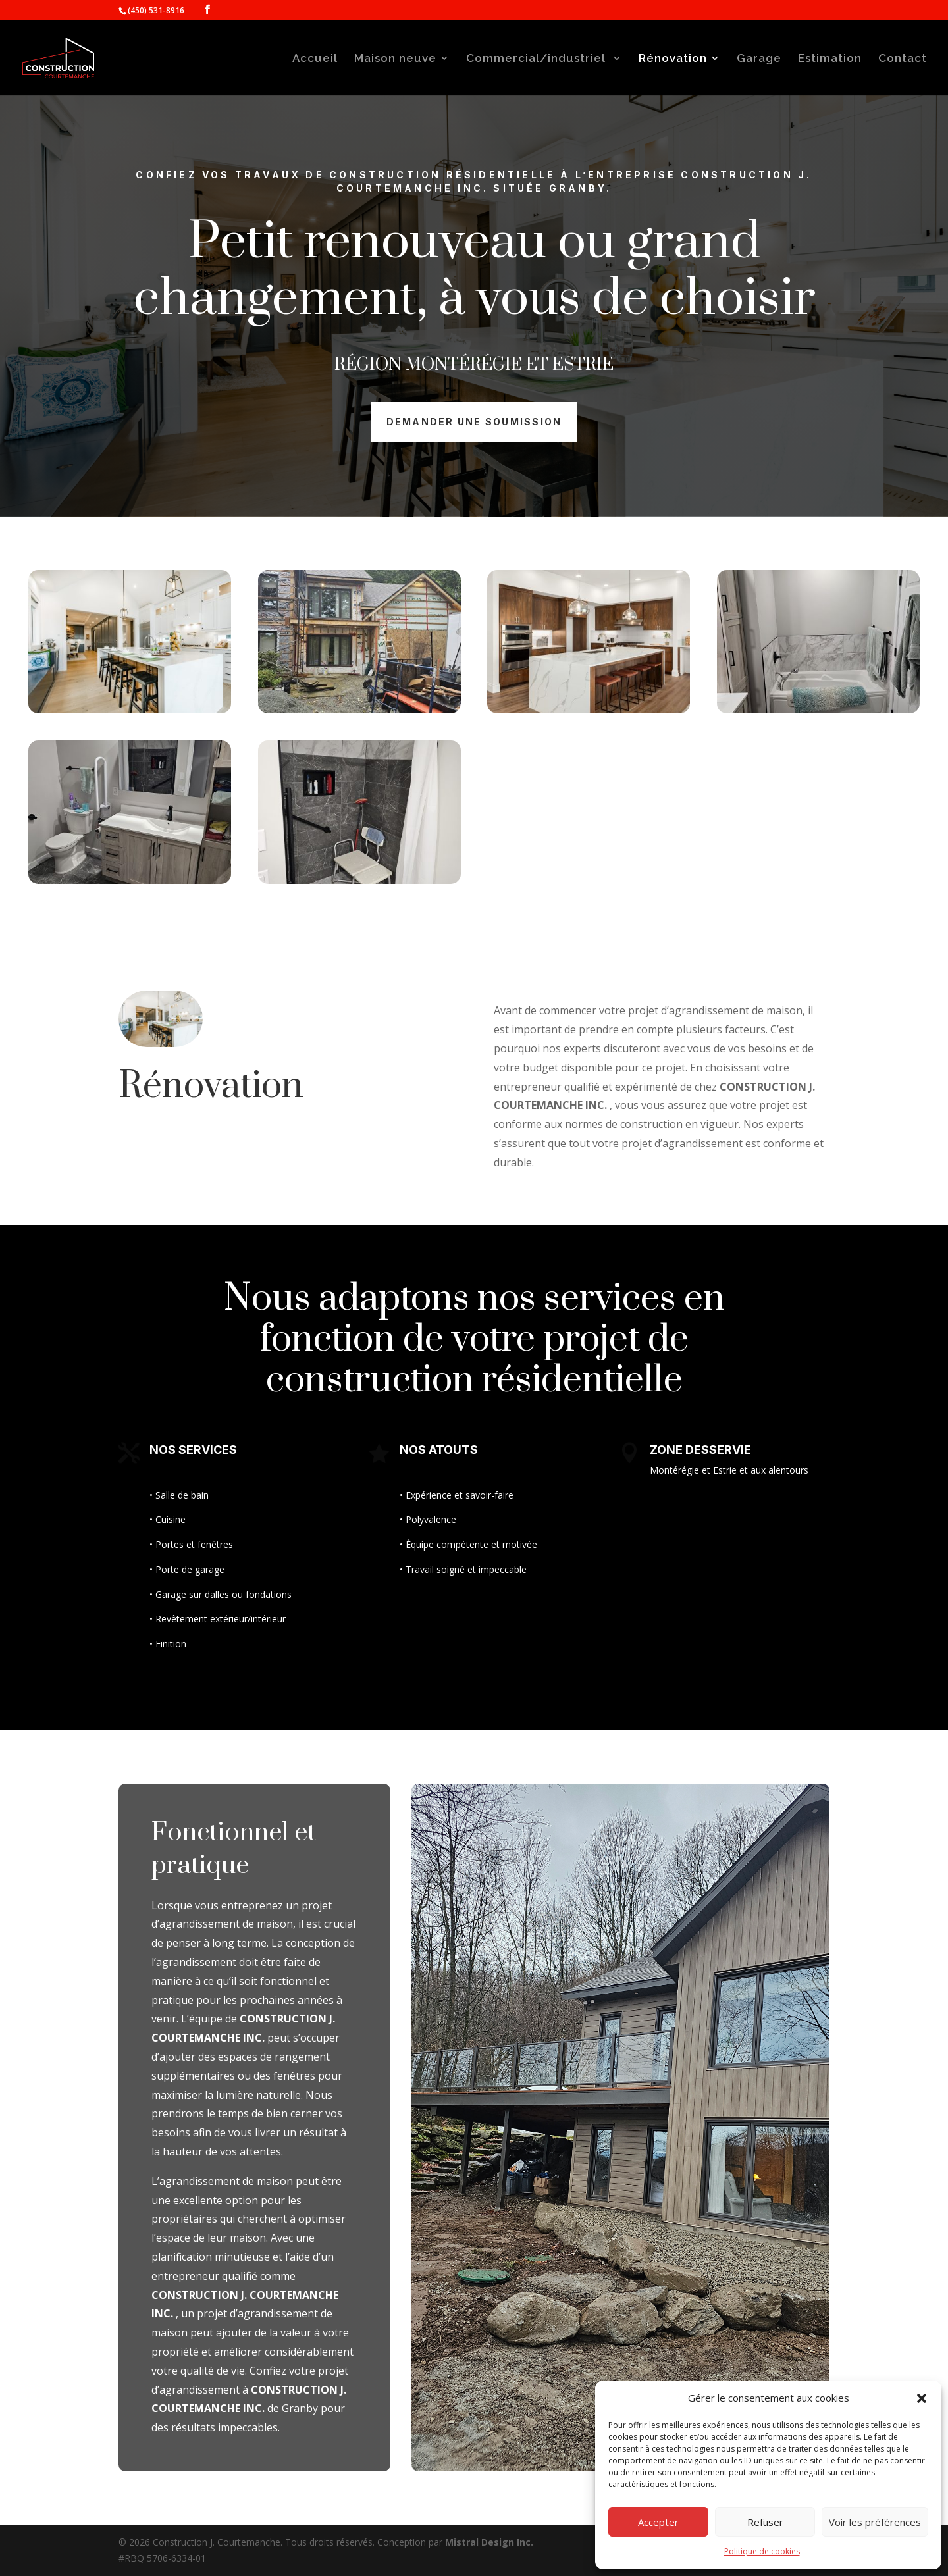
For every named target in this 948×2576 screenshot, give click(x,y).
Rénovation (673, 58)
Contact (902, 58)
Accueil (315, 58)
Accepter (658, 2522)
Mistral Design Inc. (489, 2542)
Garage (759, 58)
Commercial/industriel (537, 58)
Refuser (765, 2522)
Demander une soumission (474, 421)
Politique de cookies (762, 2551)
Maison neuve (395, 58)
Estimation (830, 58)
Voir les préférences (875, 2522)
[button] (921, 2398)
